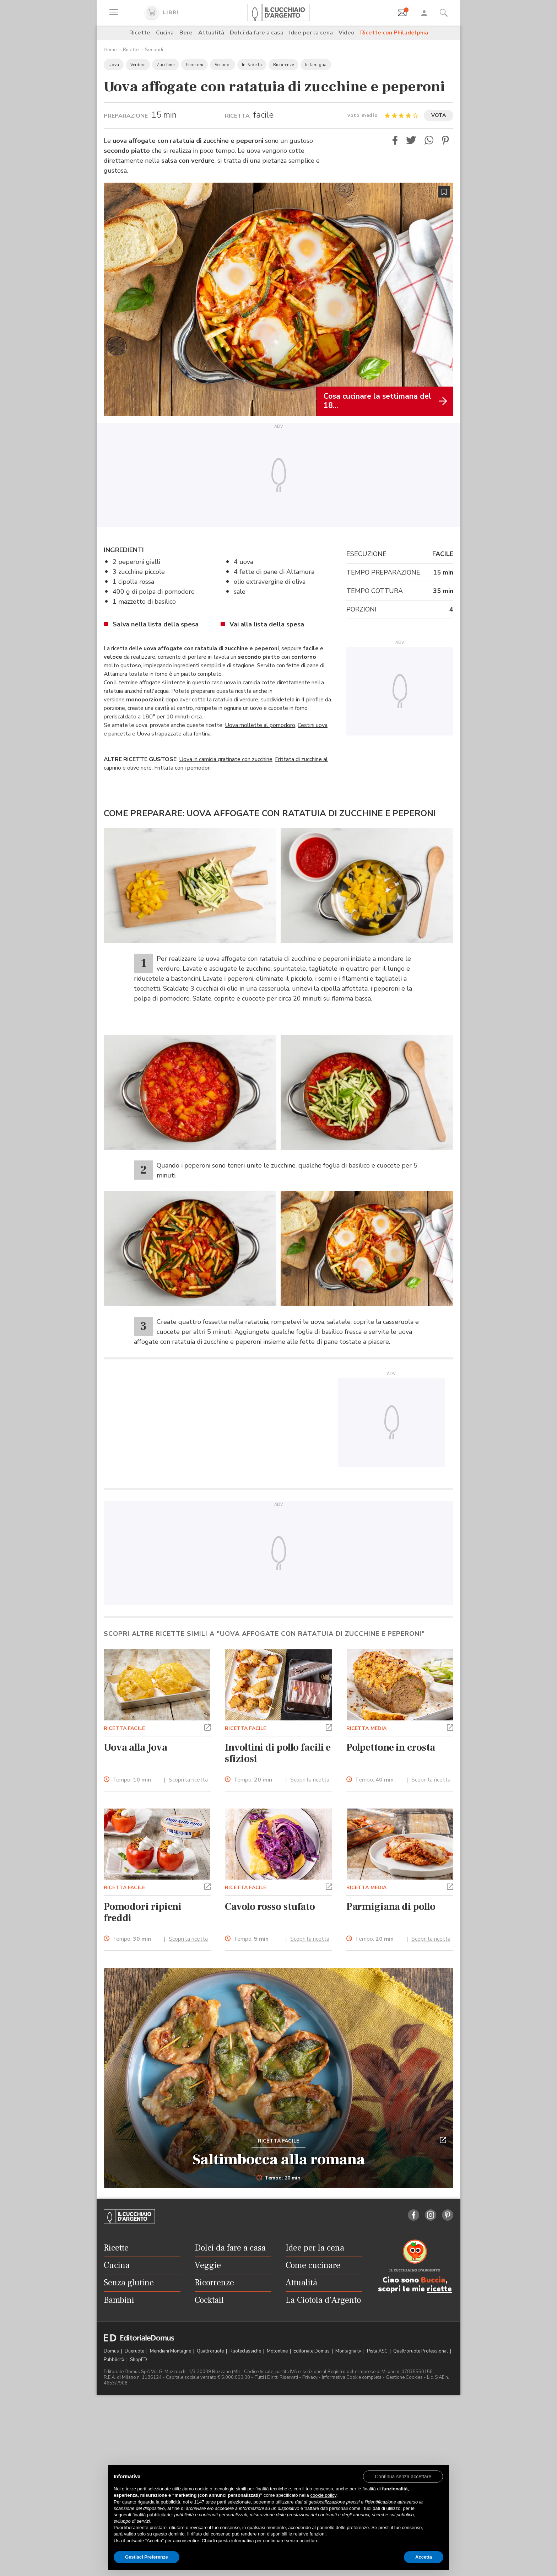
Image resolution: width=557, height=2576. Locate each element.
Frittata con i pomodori (182, 768)
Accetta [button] (423, 2557)
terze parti (216, 2502)
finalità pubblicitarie (152, 2514)
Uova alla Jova (135, 1747)
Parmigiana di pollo (391, 1906)
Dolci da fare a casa (256, 33)
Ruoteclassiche (245, 2351)
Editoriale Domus (312, 2351)
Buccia (433, 2280)
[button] (395, 140)
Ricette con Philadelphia (394, 33)
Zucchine (165, 65)
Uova (113, 65)
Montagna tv (348, 2351)
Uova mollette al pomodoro (260, 725)
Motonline (278, 2351)
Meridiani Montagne (171, 2351)
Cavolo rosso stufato (270, 1906)
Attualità (211, 33)
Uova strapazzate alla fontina (174, 734)
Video (347, 33)
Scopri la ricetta (188, 1780)
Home (110, 49)
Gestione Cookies (404, 2377)
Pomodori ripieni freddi (143, 1912)
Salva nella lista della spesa (156, 624)
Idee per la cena (311, 33)
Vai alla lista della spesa (266, 624)
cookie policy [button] (323, 2495)
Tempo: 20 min (278, 2178)
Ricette (139, 33)
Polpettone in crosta (390, 1747)
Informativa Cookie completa (352, 2377)
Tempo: (131, 1780)
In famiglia (315, 65)
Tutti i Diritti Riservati (276, 2377)
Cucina (165, 33)
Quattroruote (211, 2351)
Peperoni (194, 65)
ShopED (138, 2359)
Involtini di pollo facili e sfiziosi (278, 1753)
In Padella (252, 65)
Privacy (310, 2377)
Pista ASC (378, 2351)
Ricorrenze (283, 65)
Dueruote (135, 2351)
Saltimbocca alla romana (279, 2159)
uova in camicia (242, 682)
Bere (186, 33)
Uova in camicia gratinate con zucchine (225, 759)
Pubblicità (114, 2359)
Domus (112, 2351)
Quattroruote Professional (421, 2351)
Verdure (137, 65)
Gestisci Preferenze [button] (146, 2557)
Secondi (154, 49)
